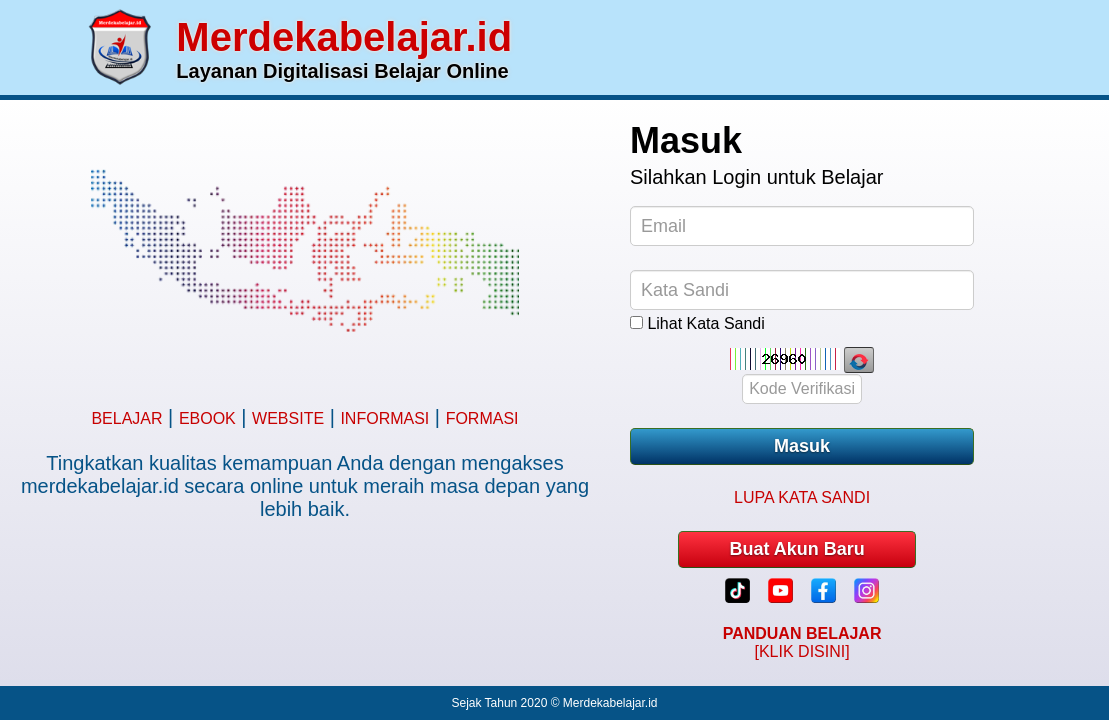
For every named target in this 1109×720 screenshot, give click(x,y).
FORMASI (482, 418)
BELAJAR (126, 418)
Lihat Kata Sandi (705, 323)
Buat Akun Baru (796, 549)
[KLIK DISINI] (802, 642)
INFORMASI (384, 418)
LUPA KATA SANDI (802, 497)
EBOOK (207, 418)
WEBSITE (288, 418)
